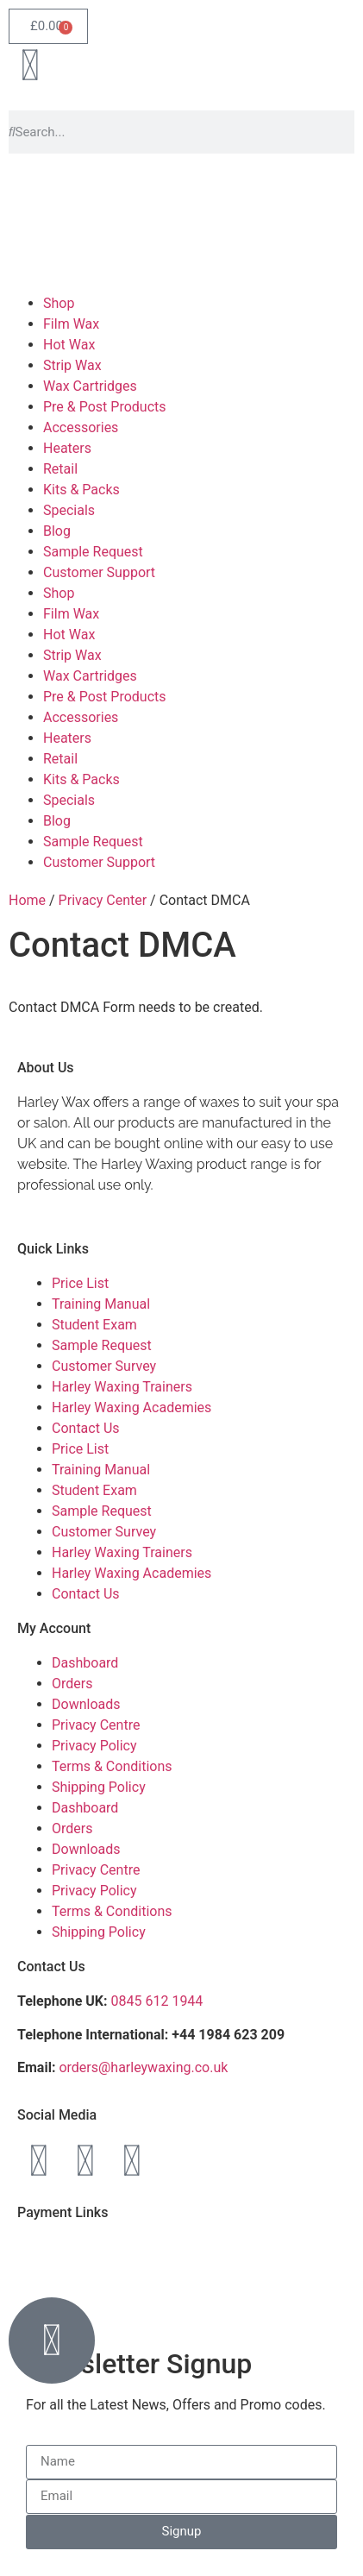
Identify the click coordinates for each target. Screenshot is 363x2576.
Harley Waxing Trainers (122, 1387)
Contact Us (86, 1428)
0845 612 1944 (157, 2001)
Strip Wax (72, 365)
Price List (80, 1283)
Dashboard (85, 1663)
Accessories (80, 427)
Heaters (67, 448)
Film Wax (71, 324)
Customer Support (99, 572)
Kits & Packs (81, 489)
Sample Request (93, 551)
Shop (58, 303)
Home (27, 900)
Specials (69, 510)
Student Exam (94, 1324)
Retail (60, 469)
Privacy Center (103, 900)
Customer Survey (104, 1366)
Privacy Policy (94, 1745)
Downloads (86, 1704)
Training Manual (101, 1304)
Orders (72, 1683)
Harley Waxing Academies (131, 1407)
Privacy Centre (96, 1725)
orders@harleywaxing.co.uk (145, 2067)
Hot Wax (69, 344)
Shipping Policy (99, 1787)
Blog (57, 531)
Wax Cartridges (90, 386)
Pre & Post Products (104, 407)
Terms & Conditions (112, 1766)
